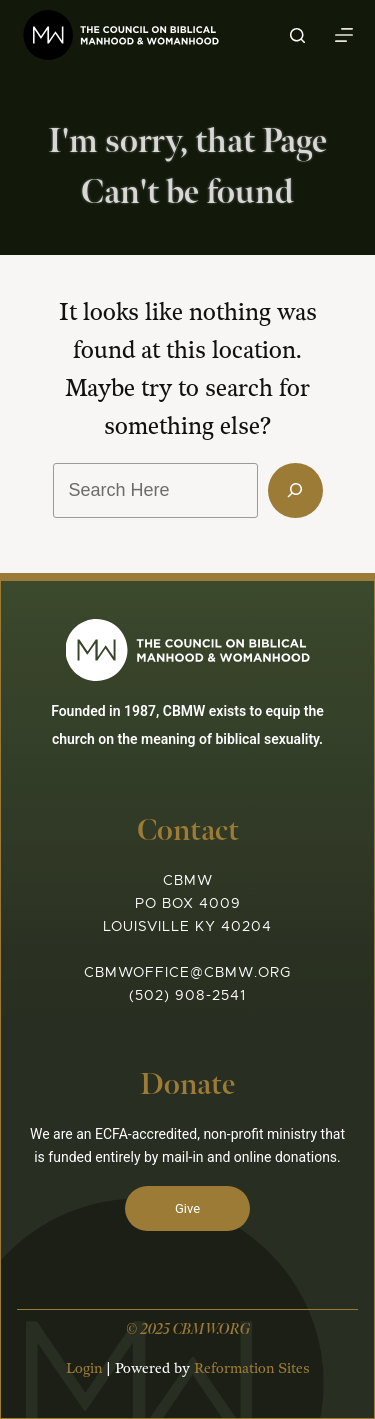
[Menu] (344, 35)
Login (84, 1368)
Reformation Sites (252, 1368)
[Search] (297, 35)
